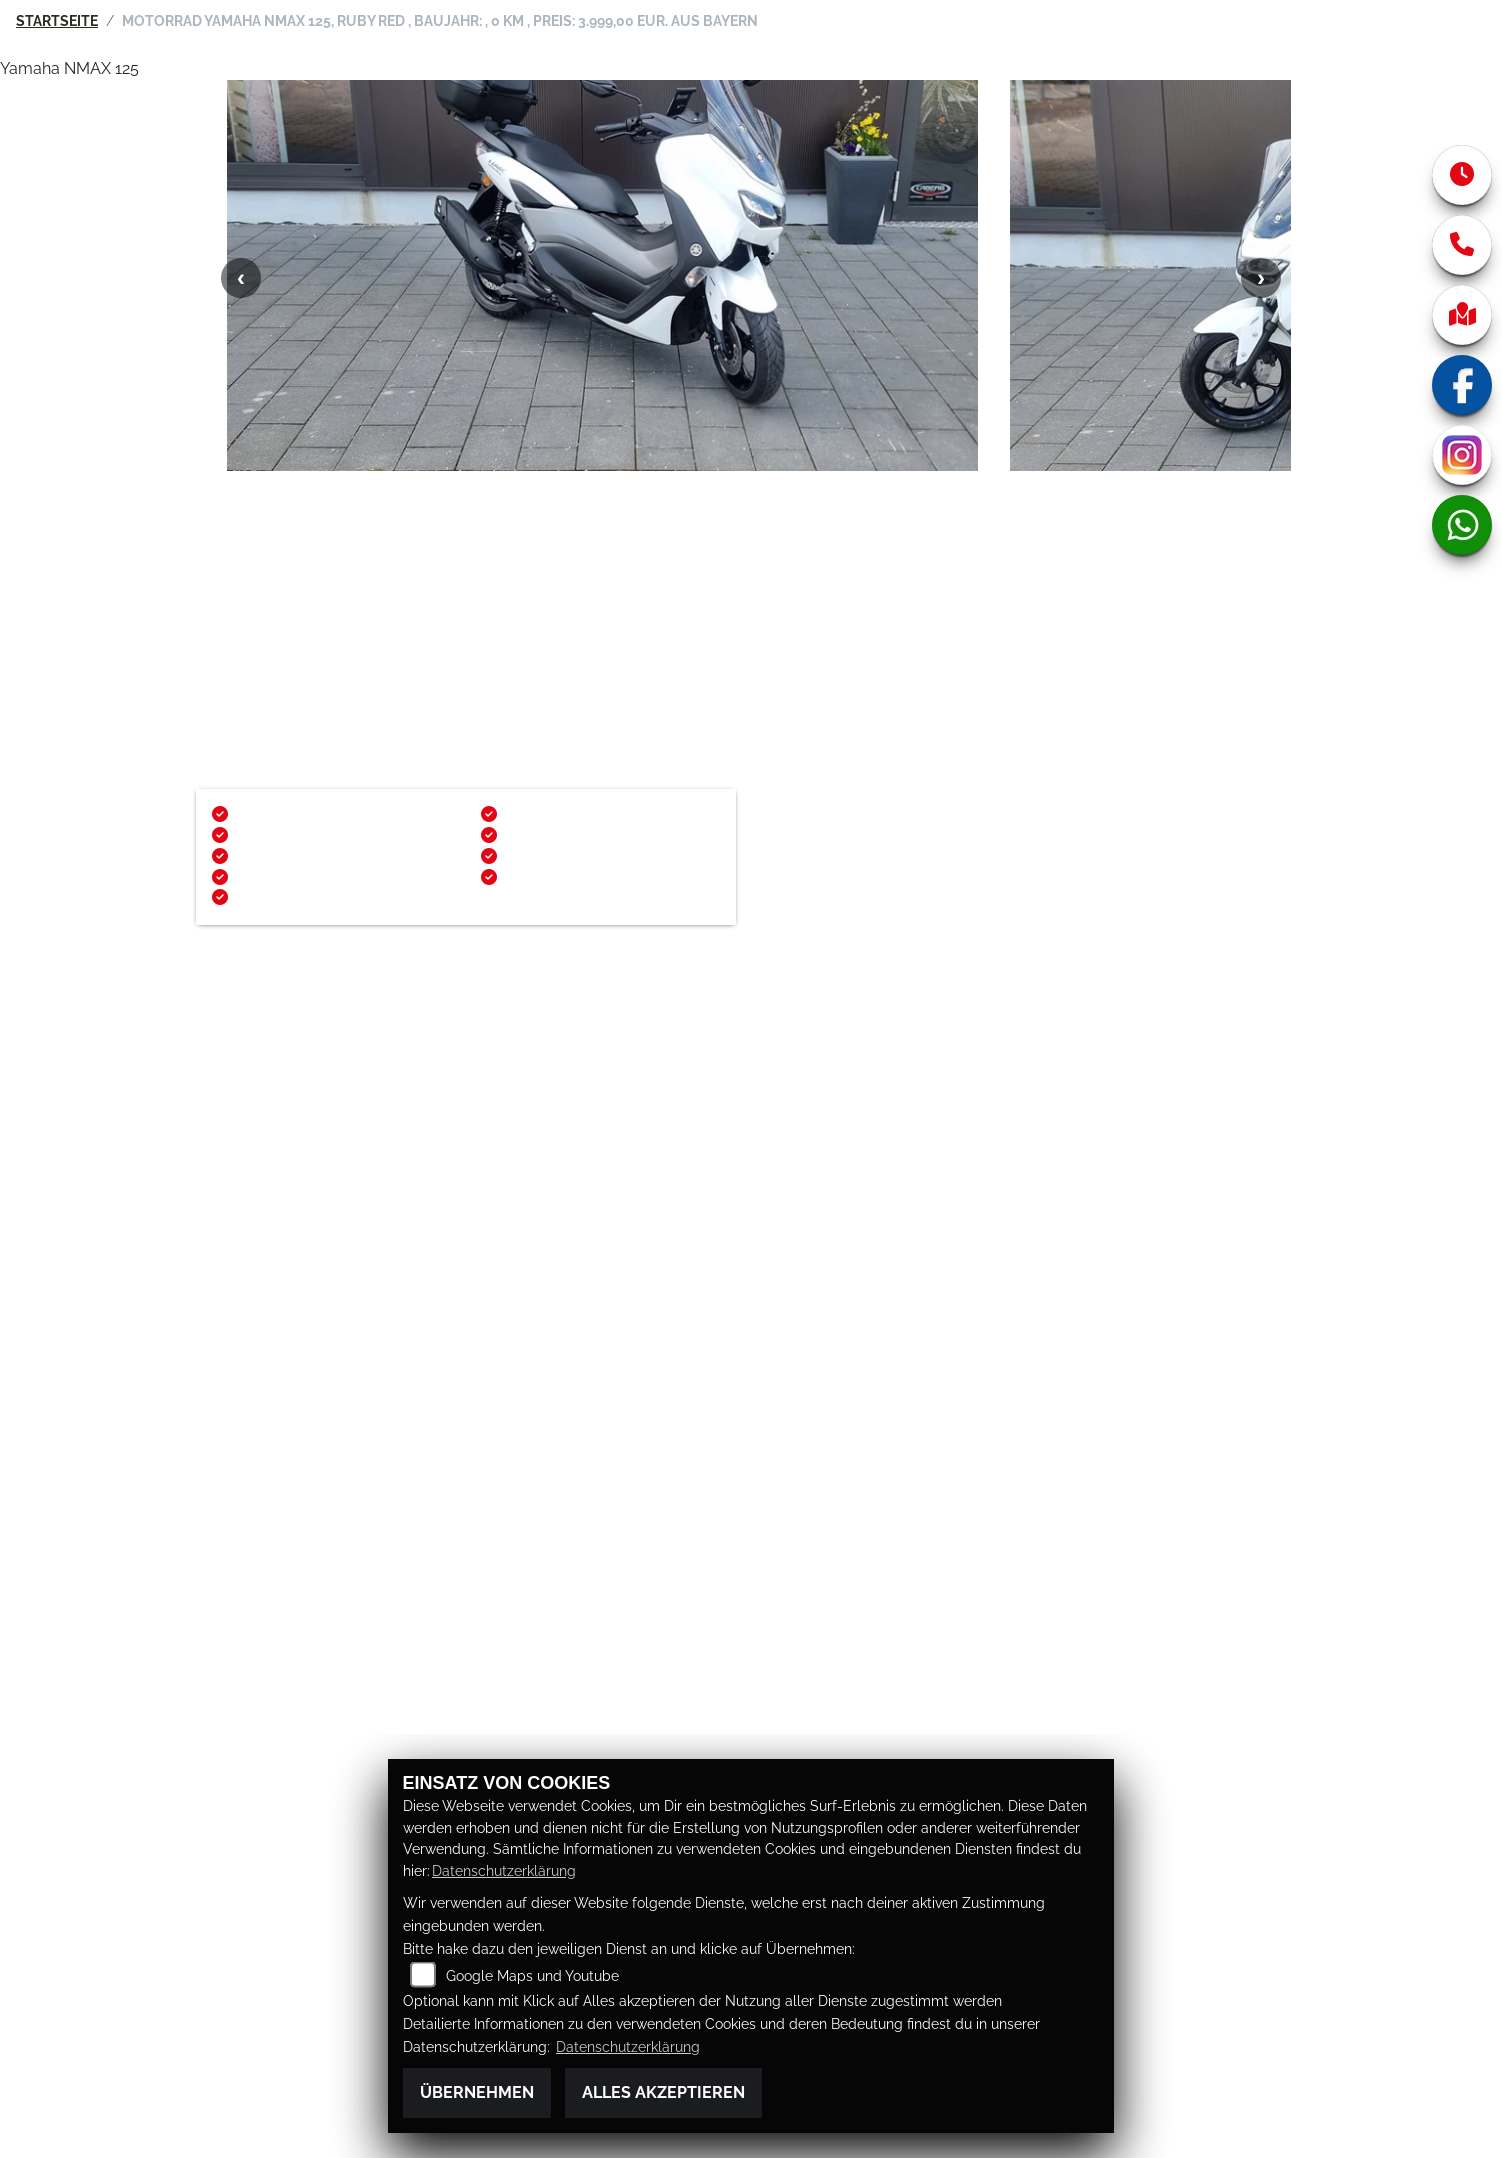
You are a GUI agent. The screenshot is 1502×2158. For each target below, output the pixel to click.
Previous (241, 313)
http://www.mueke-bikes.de (307, 1141)
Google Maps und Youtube (532, 1975)
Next (1261, 313)
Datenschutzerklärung (504, 1870)
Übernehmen (477, 2092)
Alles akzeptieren (663, 2092)
